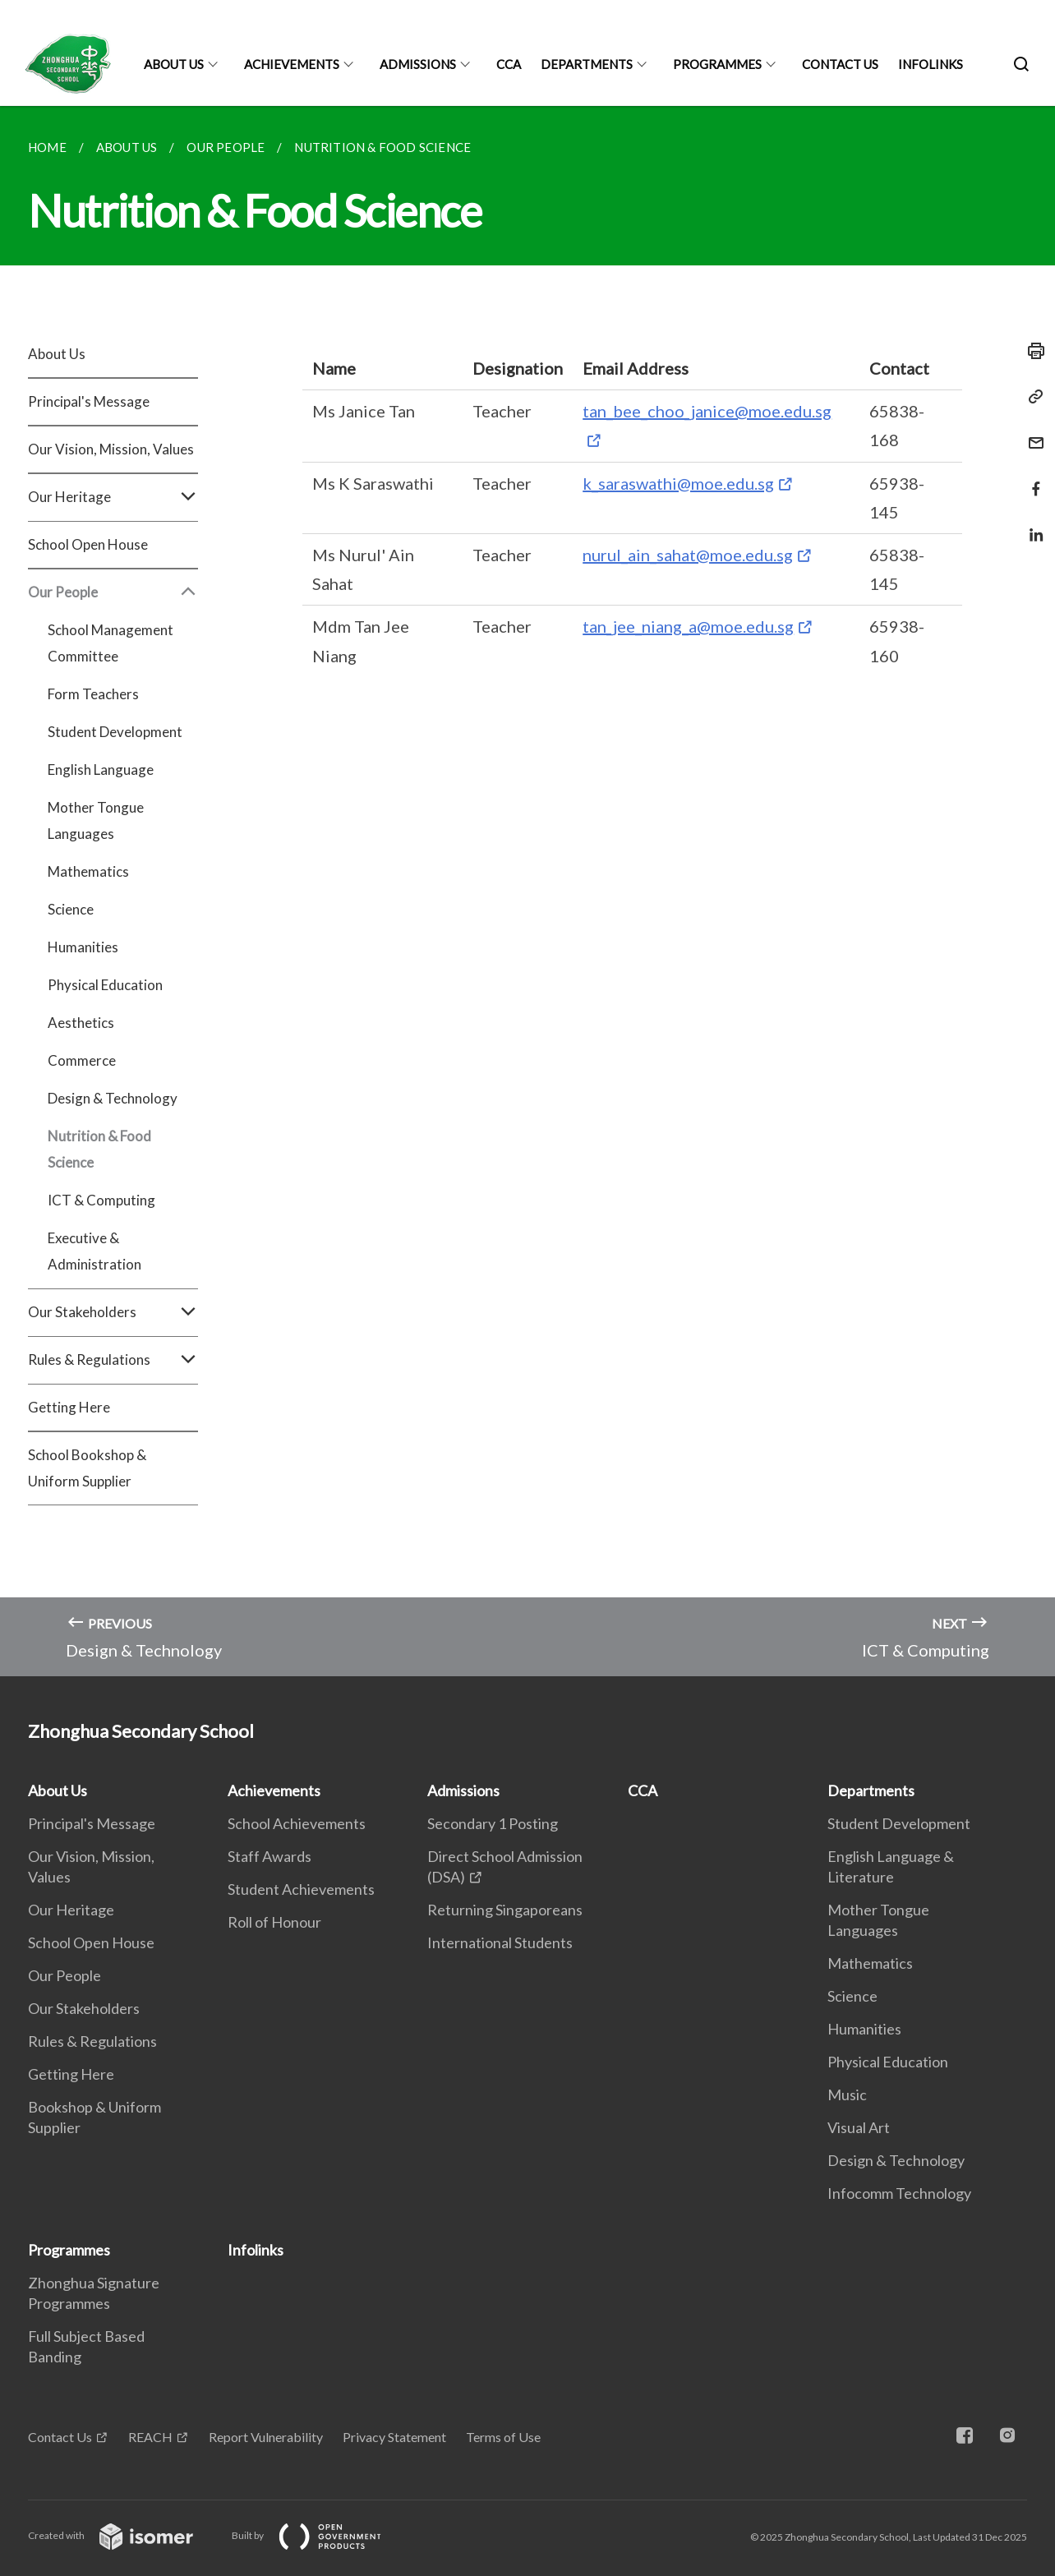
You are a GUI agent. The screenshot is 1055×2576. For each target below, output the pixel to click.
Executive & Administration (94, 1251)
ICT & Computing (101, 1200)
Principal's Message (89, 401)
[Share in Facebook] (1031, 478)
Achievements (291, 64)
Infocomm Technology (899, 2193)
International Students (500, 1942)
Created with (123, 2535)
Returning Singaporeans (505, 1910)
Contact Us (840, 64)
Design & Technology (112, 1098)
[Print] (1031, 351)
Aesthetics (81, 1022)
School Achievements (297, 1823)
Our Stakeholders (113, 1312)
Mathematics (88, 871)
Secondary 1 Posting (492, 1823)
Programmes (717, 64)
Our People (113, 592)
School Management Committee (110, 643)
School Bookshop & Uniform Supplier (87, 1468)
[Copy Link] (1031, 397)
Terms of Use (503, 2437)
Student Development (115, 731)
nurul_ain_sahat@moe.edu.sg (688, 555)
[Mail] (1031, 432)
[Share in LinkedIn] (1031, 524)
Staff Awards (269, 1856)
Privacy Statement (394, 2437)
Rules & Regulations (113, 1360)
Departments (587, 64)
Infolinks (930, 64)
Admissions (418, 64)
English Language (101, 769)
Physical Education (105, 984)
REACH (150, 2437)
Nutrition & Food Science (99, 1149)
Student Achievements (301, 1889)
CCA (508, 64)
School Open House (88, 544)
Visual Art (858, 2127)
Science (71, 909)
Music (847, 2094)
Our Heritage (113, 497)
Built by (320, 2535)
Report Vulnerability (266, 2437)
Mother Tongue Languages (96, 820)
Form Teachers (93, 694)
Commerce (82, 1060)
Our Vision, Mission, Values (111, 449)
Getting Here (69, 1407)
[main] (527, 891)
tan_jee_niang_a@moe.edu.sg (688, 626)
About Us (174, 64)
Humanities (83, 947)
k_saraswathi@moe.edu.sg (678, 483)
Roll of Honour (274, 1922)
